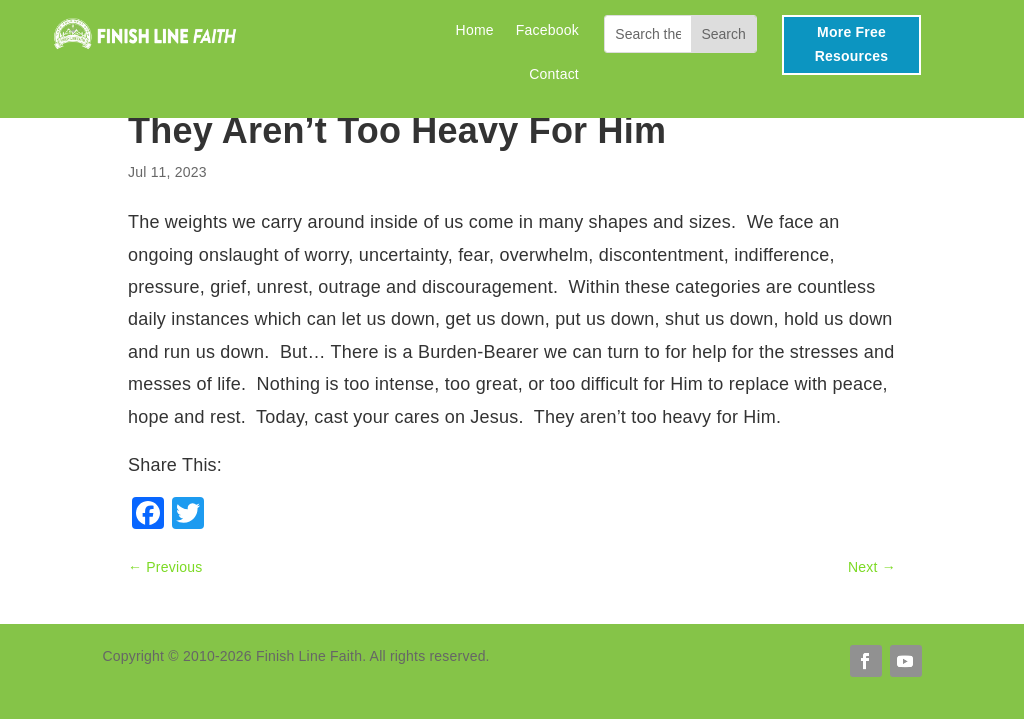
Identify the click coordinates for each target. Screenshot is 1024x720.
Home (475, 30)
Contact (554, 74)
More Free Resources (851, 44)
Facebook (547, 30)
